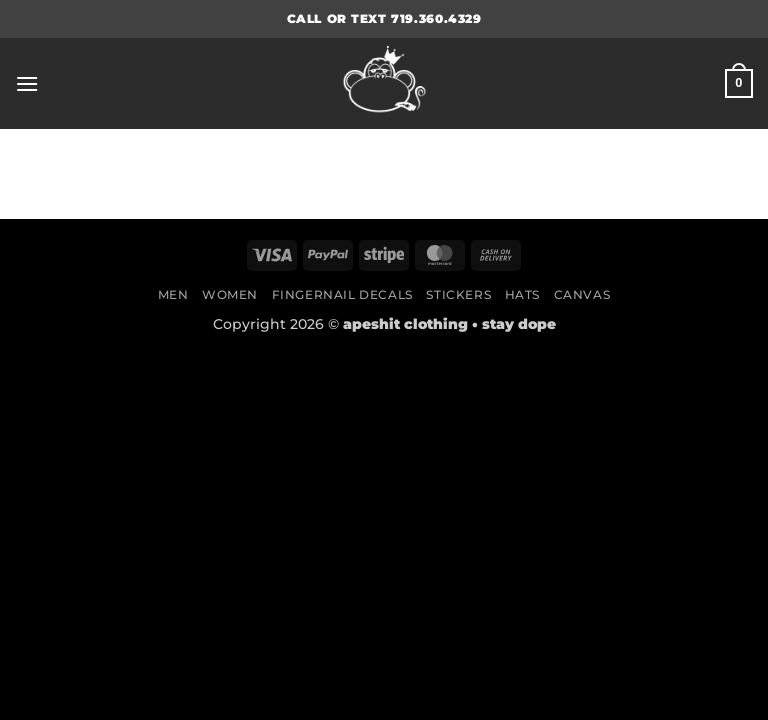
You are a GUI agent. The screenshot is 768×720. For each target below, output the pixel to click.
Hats (522, 294)
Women (230, 294)
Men (173, 294)
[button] (27, 83)
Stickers (458, 294)
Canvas (582, 294)
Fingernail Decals (342, 294)
